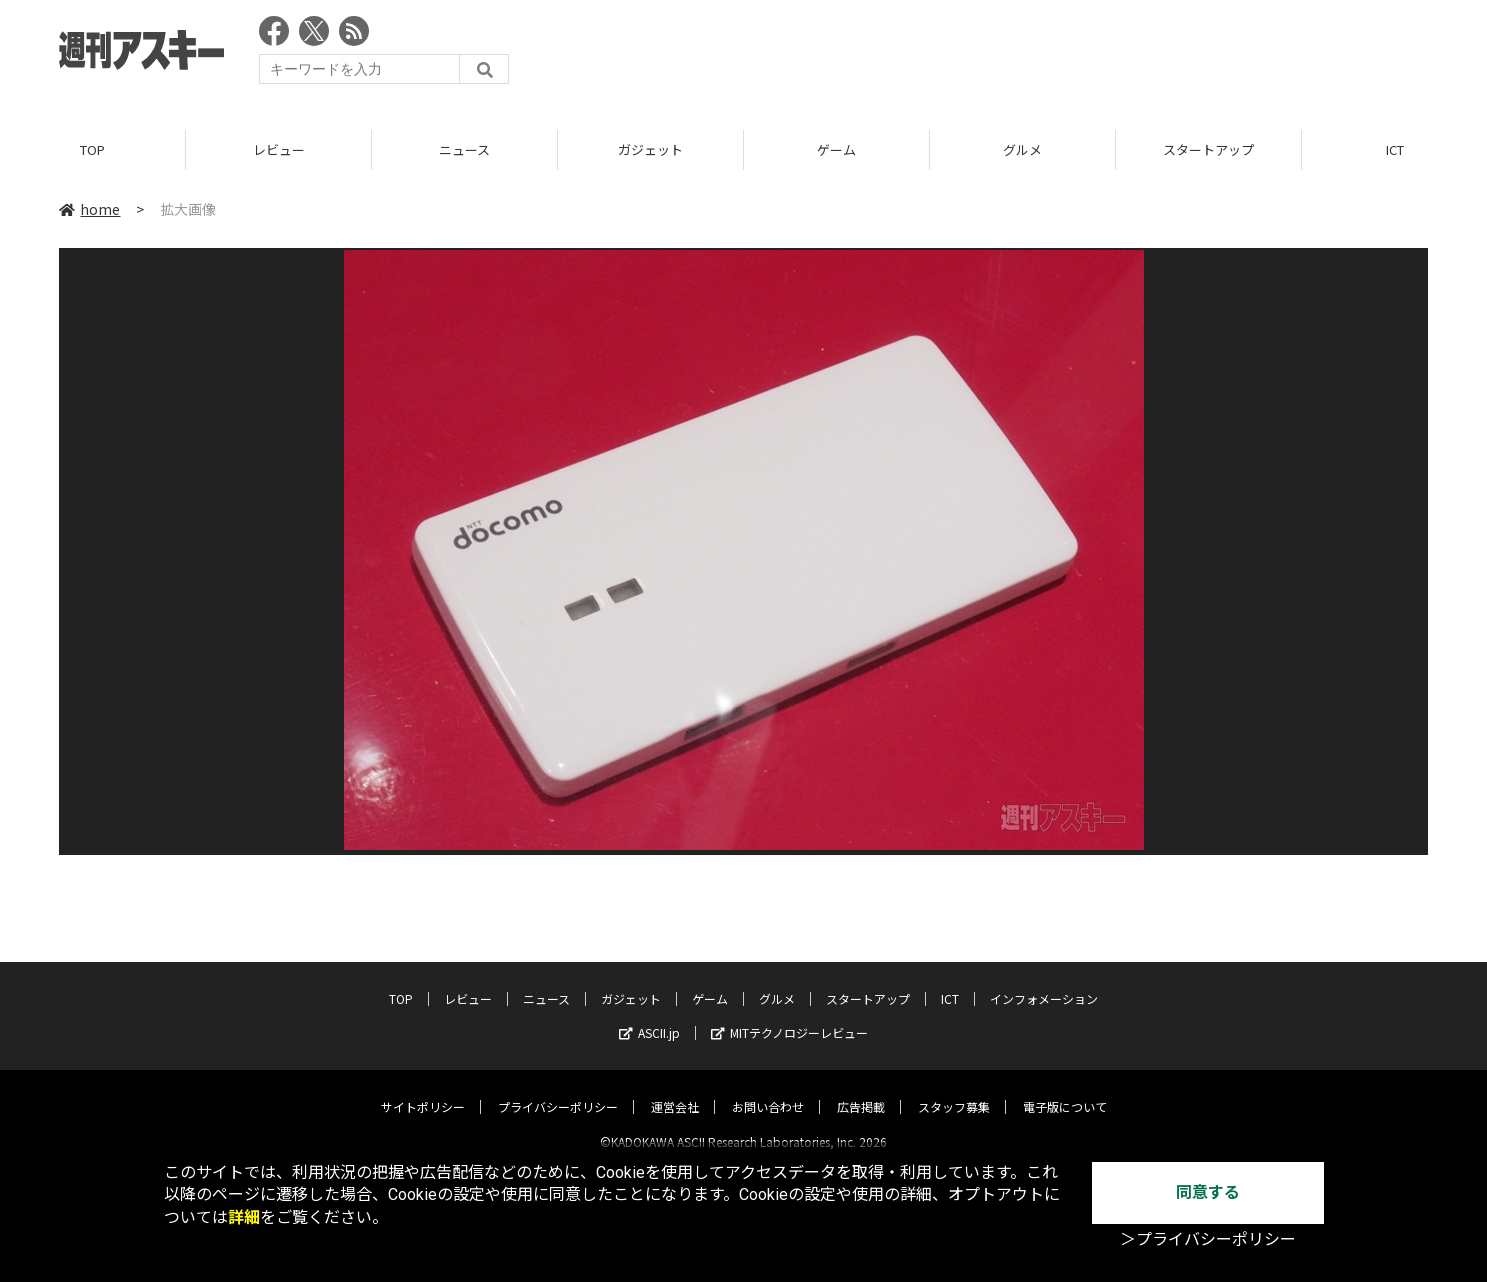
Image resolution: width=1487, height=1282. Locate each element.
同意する (1208, 1192)
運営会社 (675, 1089)
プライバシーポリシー (558, 1089)
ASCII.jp (649, 1015)
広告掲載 (861, 1089)
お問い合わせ (768, 1089)
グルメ (1022, 149)
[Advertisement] (1064, 55)
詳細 (244, 1217)
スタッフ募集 (954, 1089)
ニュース (464, 149)
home (89, 209)
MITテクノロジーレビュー (789, 1015)
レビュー (279, 149)
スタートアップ (1208, 149)
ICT (950, 981)
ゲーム (836, 149)
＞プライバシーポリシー (1208, 1239)
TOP (92, 149)
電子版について (1065, 1089)
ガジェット (650, 149)
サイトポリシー (423, 1089)
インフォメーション (1044, 981)
